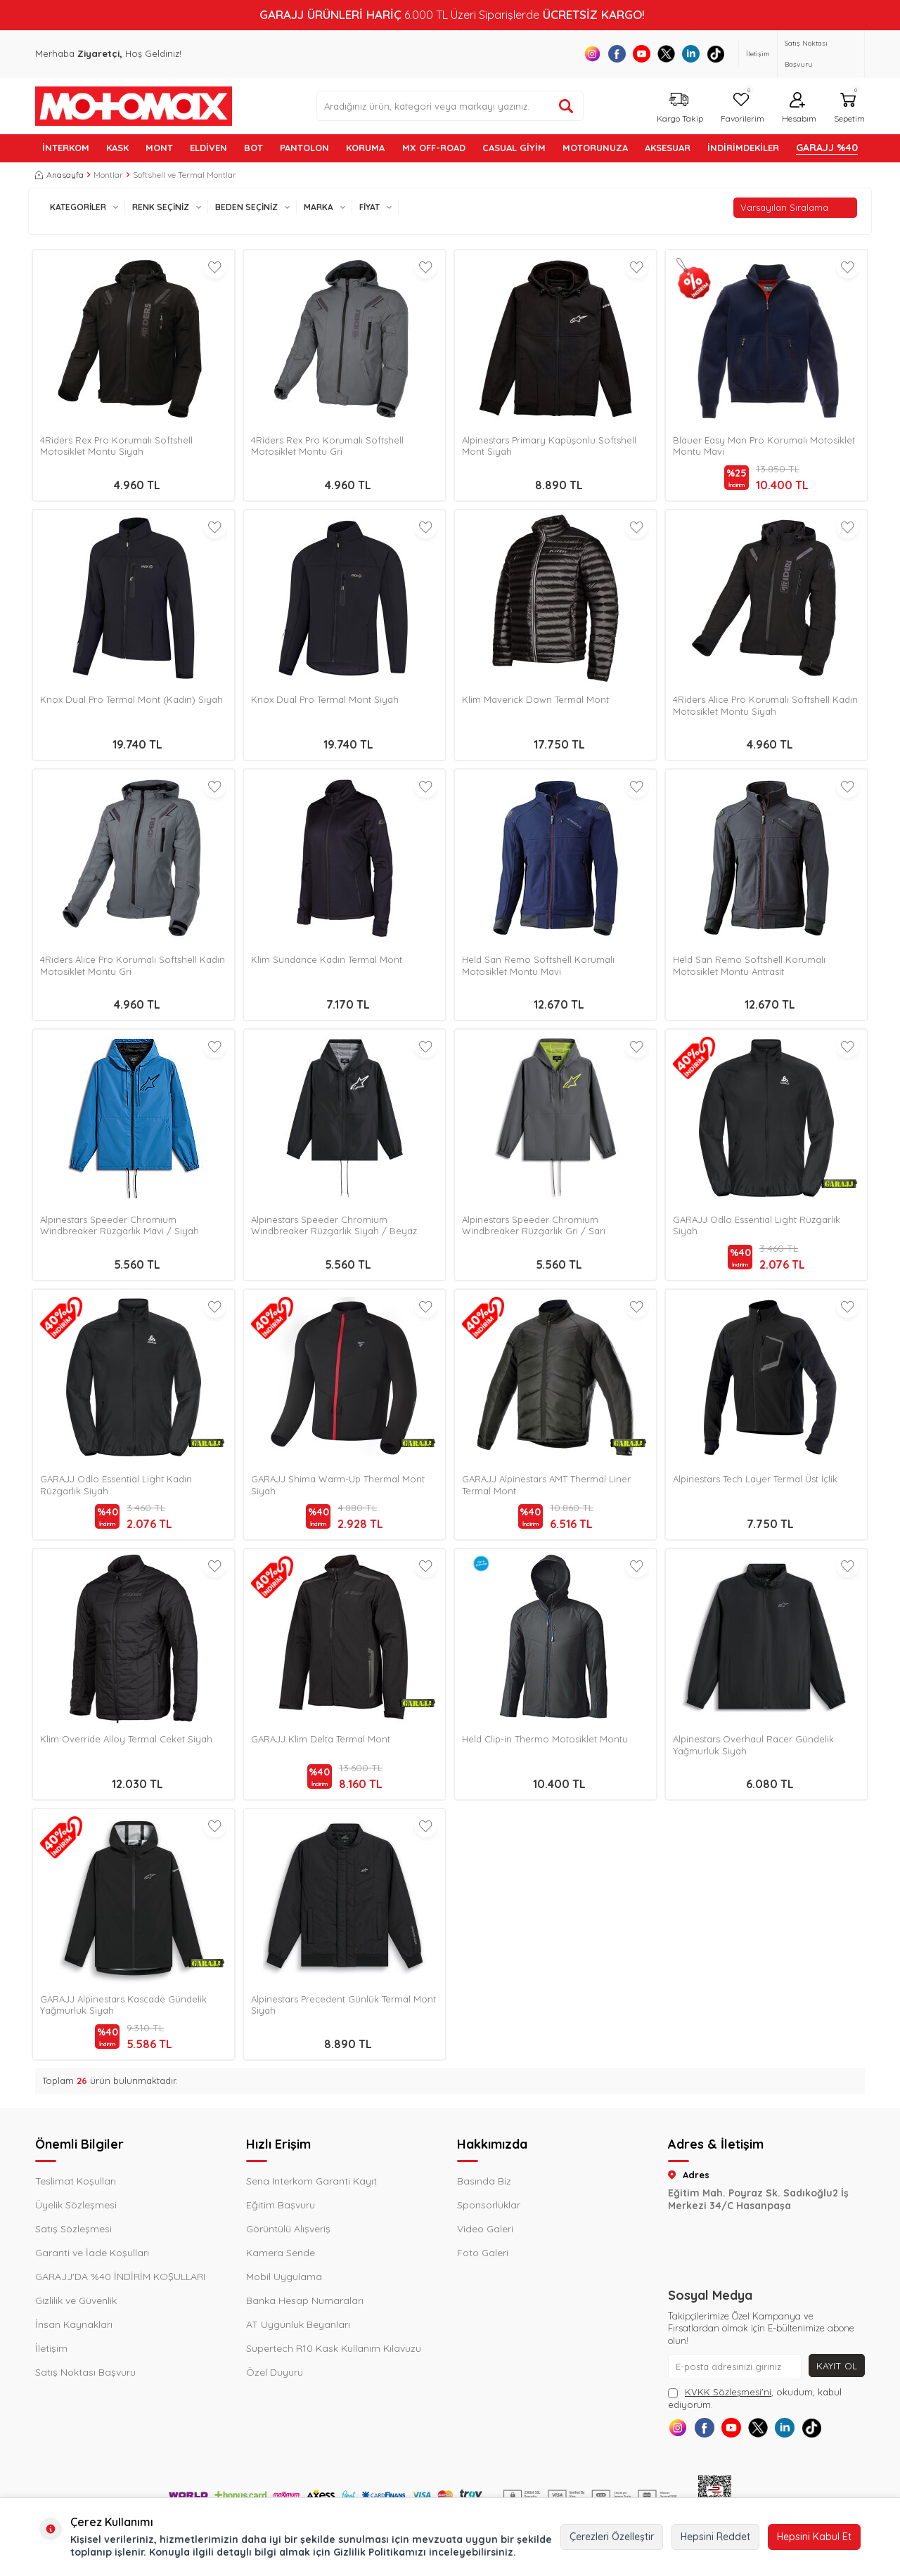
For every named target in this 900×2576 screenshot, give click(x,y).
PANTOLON (304, 147)
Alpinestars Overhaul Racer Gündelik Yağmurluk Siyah (753, 1744)
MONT (159, 147)
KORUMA (365, 147)
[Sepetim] (847, 105)
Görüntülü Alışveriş (288, 2228)
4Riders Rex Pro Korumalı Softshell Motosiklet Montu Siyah (116, 446)
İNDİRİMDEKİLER (743, 147)
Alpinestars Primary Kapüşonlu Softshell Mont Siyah (549, 446)
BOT (253, 147)
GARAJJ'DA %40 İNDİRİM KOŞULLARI (120, 2276)
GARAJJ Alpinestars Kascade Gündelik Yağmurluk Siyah (123, 2005)
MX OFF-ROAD (433, 147)
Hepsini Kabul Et (814, 2536)
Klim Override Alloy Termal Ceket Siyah (126, 1739)
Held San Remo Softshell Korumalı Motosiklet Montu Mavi (538, 965)
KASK (117, 147)
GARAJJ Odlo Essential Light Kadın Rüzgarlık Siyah (116, 1484)
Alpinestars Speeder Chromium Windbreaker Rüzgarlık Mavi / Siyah (119, 1225)
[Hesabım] (797, 105)
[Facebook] (617, 53)
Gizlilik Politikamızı (379, 2552)
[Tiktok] (715, 53)
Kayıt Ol (836, 2366)
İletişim (758, 53)
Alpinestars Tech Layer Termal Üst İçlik (755, 1478)
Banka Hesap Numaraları (305, 2300)
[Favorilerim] (740, 105)
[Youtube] (641, 53)
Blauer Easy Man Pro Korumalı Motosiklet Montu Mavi (764, 446)
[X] (666, 53)
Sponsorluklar (488, 2205)
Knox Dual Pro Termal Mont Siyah (325, 699)
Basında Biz (484, 2181)
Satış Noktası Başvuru (806, 54)
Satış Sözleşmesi (73, 2228)
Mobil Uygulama (284, 2276)
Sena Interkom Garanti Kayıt (311, 2181)
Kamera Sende (280, 2252)
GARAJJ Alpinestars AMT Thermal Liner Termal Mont (546, 1484)
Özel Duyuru (274, 2372)
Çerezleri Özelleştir (612, 2536)
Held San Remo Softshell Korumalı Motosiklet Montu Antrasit (749, 965)
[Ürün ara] (566, 106)
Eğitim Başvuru (280, 2205)
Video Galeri (485, 2228)
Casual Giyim (514, 147)
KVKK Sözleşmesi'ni (728, 2391)
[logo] (133, 106)
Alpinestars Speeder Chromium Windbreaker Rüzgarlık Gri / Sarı (533, 1225)
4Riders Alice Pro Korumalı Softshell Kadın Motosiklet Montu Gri (132, 965)
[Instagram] (592, 53)
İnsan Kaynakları (73, 2324)
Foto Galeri (482, 2252)
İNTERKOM (65, 147)
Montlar (108, 174)
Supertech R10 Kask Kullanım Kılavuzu (333, 2348)
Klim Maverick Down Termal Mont (535, 699)
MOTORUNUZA (595, 147)
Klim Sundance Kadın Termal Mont (326, 959)
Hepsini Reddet (715, 2536)
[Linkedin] (691, 53)
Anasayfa (59, 174)
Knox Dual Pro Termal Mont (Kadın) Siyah (131, 699)
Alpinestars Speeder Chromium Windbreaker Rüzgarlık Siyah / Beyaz (334, 1225)
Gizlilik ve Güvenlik (76, 2300)
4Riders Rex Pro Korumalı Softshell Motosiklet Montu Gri (327, 446)
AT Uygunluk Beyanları (298, 2324)
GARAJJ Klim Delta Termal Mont (320, 1739)
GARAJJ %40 (827, 147)
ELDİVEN (208, 147)
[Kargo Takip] (678, 105)
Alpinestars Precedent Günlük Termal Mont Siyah (343, 2005)
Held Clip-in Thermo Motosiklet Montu (545, 1739)
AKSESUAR (667, 147)
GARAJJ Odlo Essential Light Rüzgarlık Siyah (756, 1225)
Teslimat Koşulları (75, 2181)
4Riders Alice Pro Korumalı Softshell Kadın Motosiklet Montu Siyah (765, 705)
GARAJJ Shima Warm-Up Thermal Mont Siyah (338, 1484)
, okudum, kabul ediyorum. (755, 2397)
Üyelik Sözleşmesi (76, 2205)
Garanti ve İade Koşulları (92, 2252)
